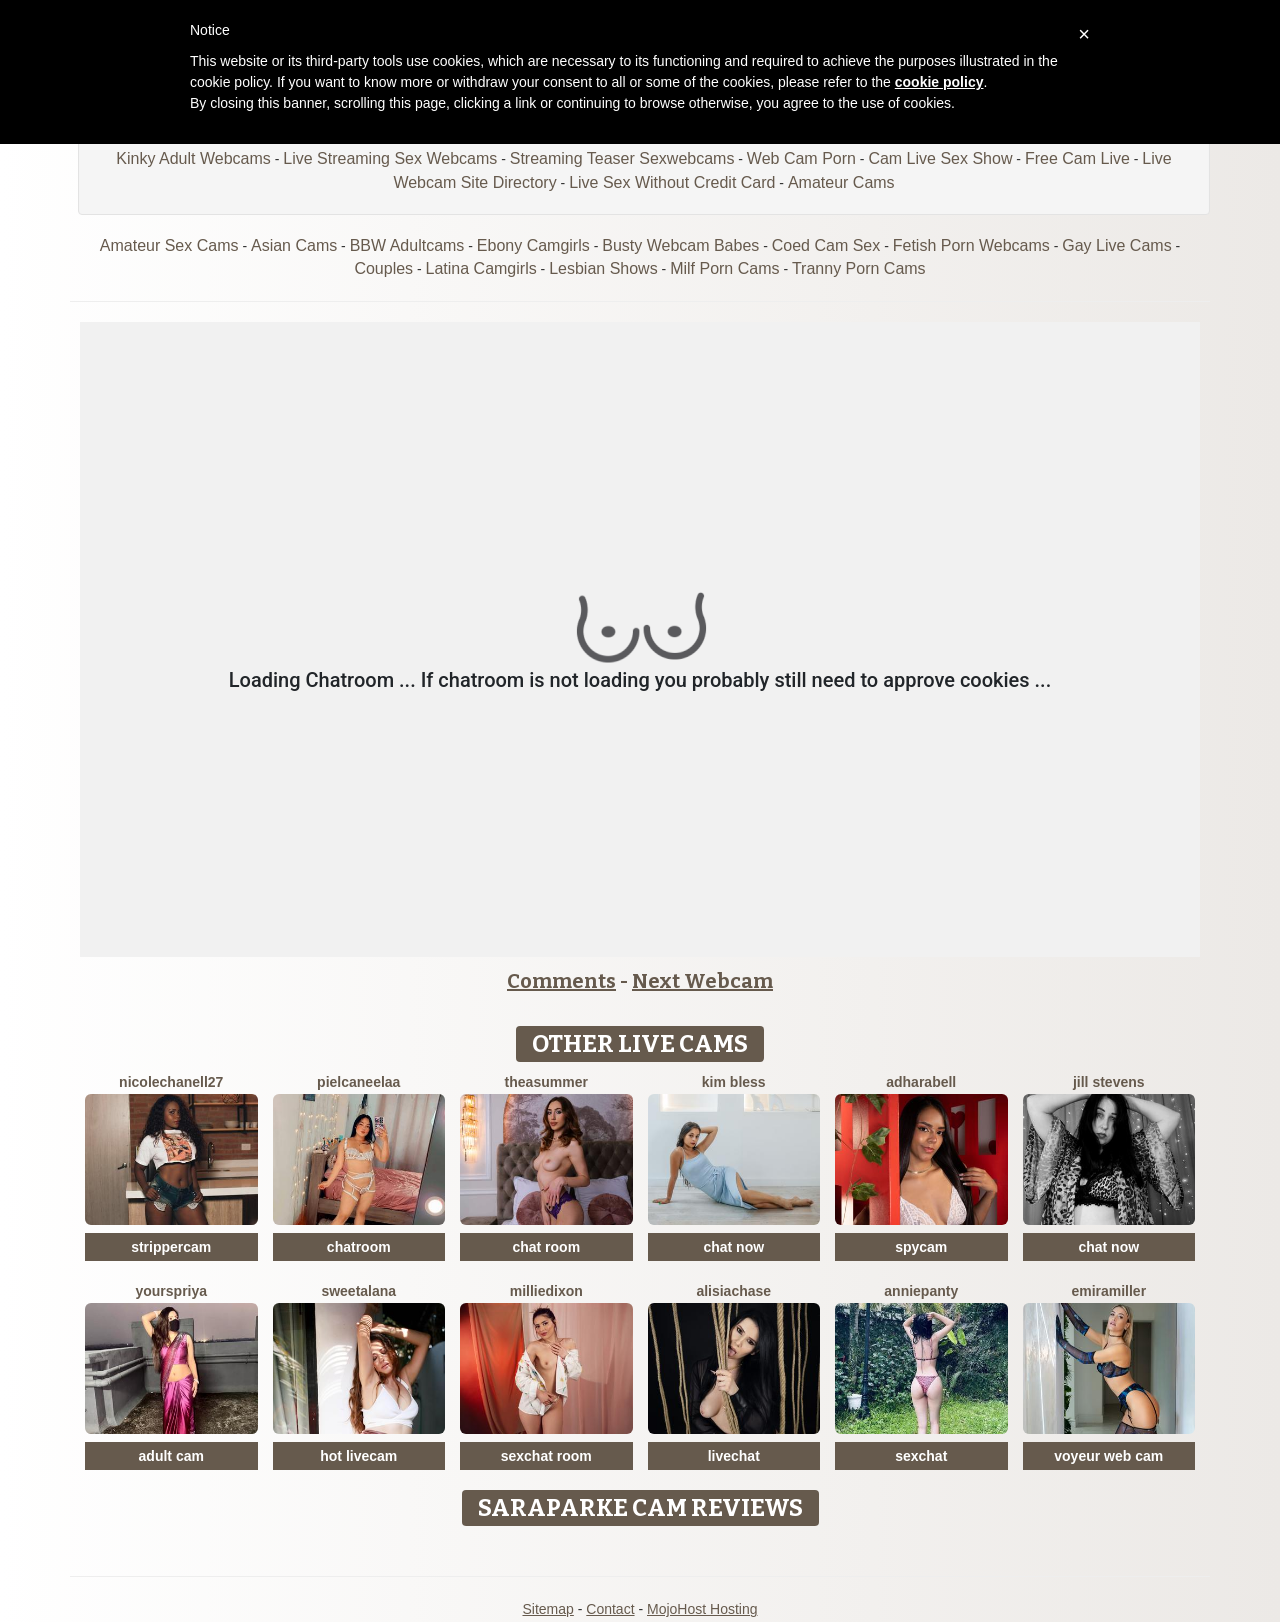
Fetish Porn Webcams (971, 245)
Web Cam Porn (801, 158)
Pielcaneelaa (358, 1082)
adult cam (171, 1456)
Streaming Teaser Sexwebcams (622, 158)
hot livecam (358, 1456)
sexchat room (546, 1456)
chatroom (359, 1247)
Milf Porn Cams (724, 268)
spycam (921, 1247)
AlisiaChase (733, 1291)
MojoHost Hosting (702, 1609)
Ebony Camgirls (533, 245)
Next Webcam (702, 981)
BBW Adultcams (407, 245)
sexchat (921, 1456)
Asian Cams (294, 245)
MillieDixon (546, 1291)
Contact (610, 1609)
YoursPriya (171, 1291)
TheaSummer (546, 1082)
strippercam (171, 1247)
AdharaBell (921, 1082)
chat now (733, 1247)
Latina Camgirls (481, 268)
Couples (383, 268)
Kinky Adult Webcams (193, 158)
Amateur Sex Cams (169, 245)
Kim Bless (734, 1082)
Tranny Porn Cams (859, 268)
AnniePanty (921, 1291)
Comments (561, 981)
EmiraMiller (1108, 1291)
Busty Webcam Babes (680, 245)
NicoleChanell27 (171, 1082)
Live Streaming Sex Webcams (390, 158)
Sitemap (547, 1609)
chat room (546, 1247)
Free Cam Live (1077, 158)
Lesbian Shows (603, 268)
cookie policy (939, 82)
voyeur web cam (1108, 1456)
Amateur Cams (841, 182)
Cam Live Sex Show (940, 158)
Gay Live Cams (1116, 245)
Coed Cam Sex (826, 245)
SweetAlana (358, 1291)
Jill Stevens (1109, 1082)
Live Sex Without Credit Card (672, 182)
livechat (734, 1456)
